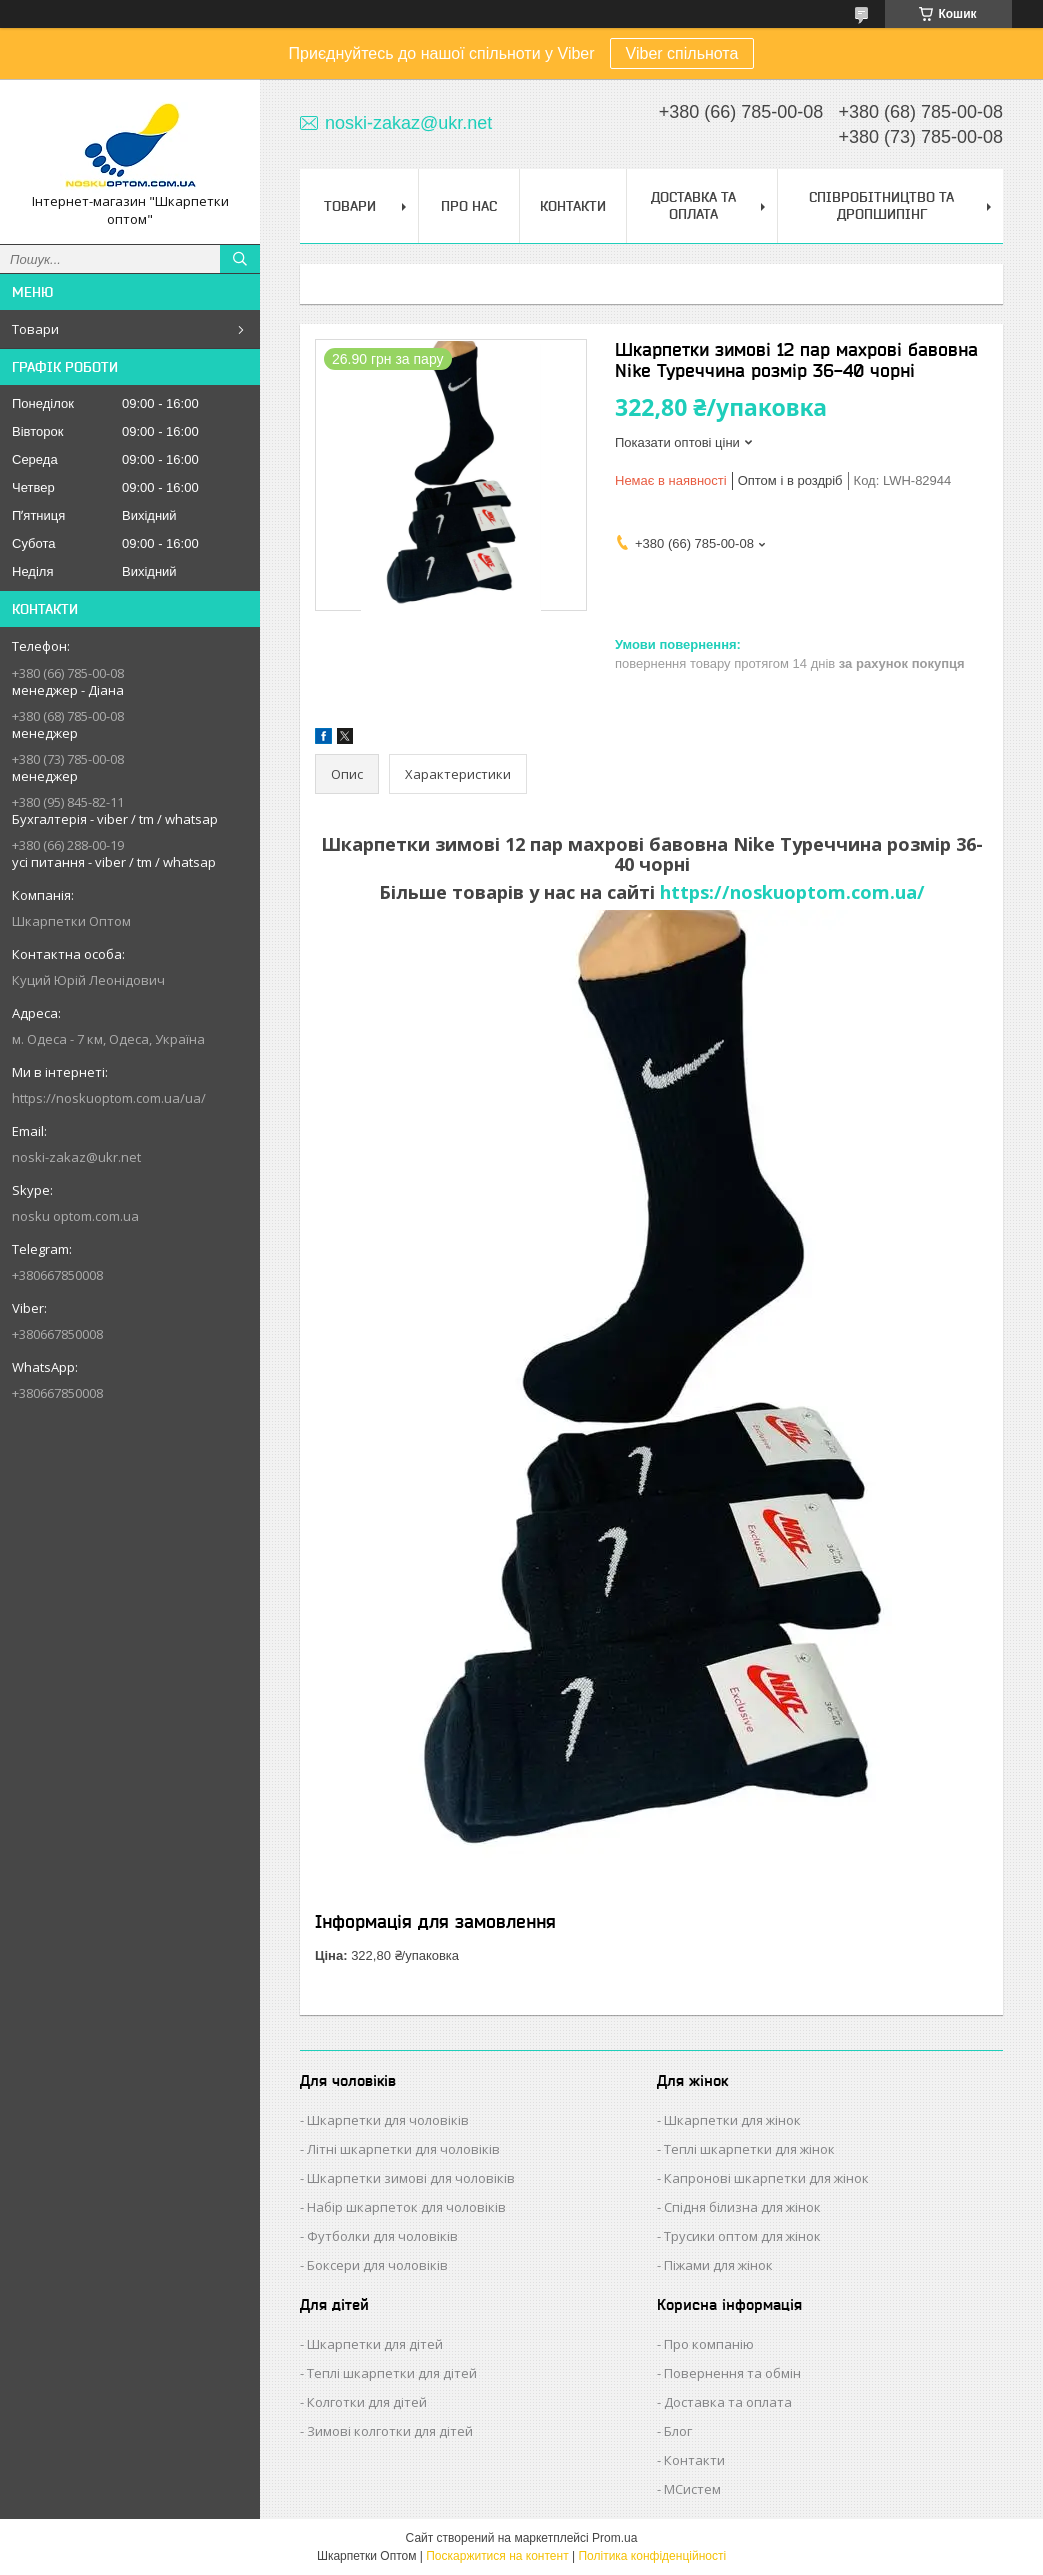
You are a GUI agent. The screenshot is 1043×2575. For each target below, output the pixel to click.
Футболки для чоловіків (382, 2236)
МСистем (692, 2489)
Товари (35, 329)
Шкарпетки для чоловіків (388, 2120)
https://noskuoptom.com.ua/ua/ (109, 1098)
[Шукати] (240, 259)
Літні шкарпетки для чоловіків (403, 2149)
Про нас (469, 206)
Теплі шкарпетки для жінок (749, 2149)
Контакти (573, 206)
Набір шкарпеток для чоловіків (406, 2207)
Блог (678, 2431)
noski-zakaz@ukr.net (76, 1157)
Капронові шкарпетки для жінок (766, 2178)
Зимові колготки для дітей (390, 2431)
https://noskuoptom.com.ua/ (792, 892)
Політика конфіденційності (652, 2556)
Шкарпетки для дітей (375, 2344)
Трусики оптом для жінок (742, 2236)
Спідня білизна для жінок (742, 2207)
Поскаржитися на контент (497, 2556)
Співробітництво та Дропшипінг (881, 205)
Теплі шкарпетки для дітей (392, 2373)
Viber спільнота (682, 53)
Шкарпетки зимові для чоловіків (411, 2178)
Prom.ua (614, 2538)
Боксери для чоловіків (377, 2265)
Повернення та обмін (732, 2373)
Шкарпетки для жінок (732, 2120)
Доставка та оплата (728, 2402)
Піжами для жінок (718, 2265)
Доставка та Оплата (693, 205)
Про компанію (709, 2344)
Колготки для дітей (367, 2402)
